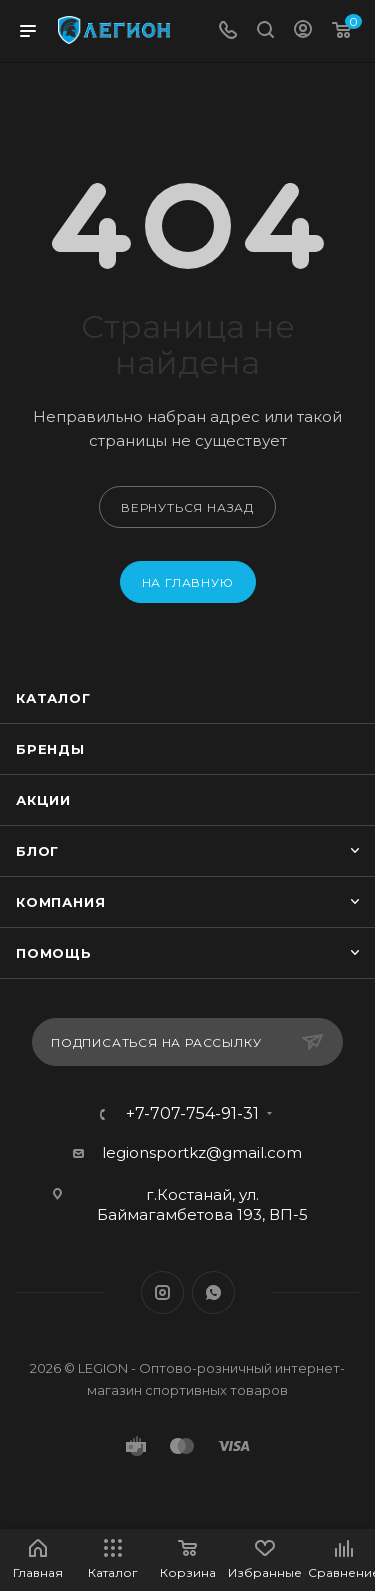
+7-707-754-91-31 (192, 1114)
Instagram (162, 1292)
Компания (60, 902)
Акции (43, 800)
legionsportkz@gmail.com (202, 1152)
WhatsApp (213, 1292)
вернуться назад (187, 507)
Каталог (53, 698)
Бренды (50, 749)
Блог (37, 851)
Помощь (54, 953)
